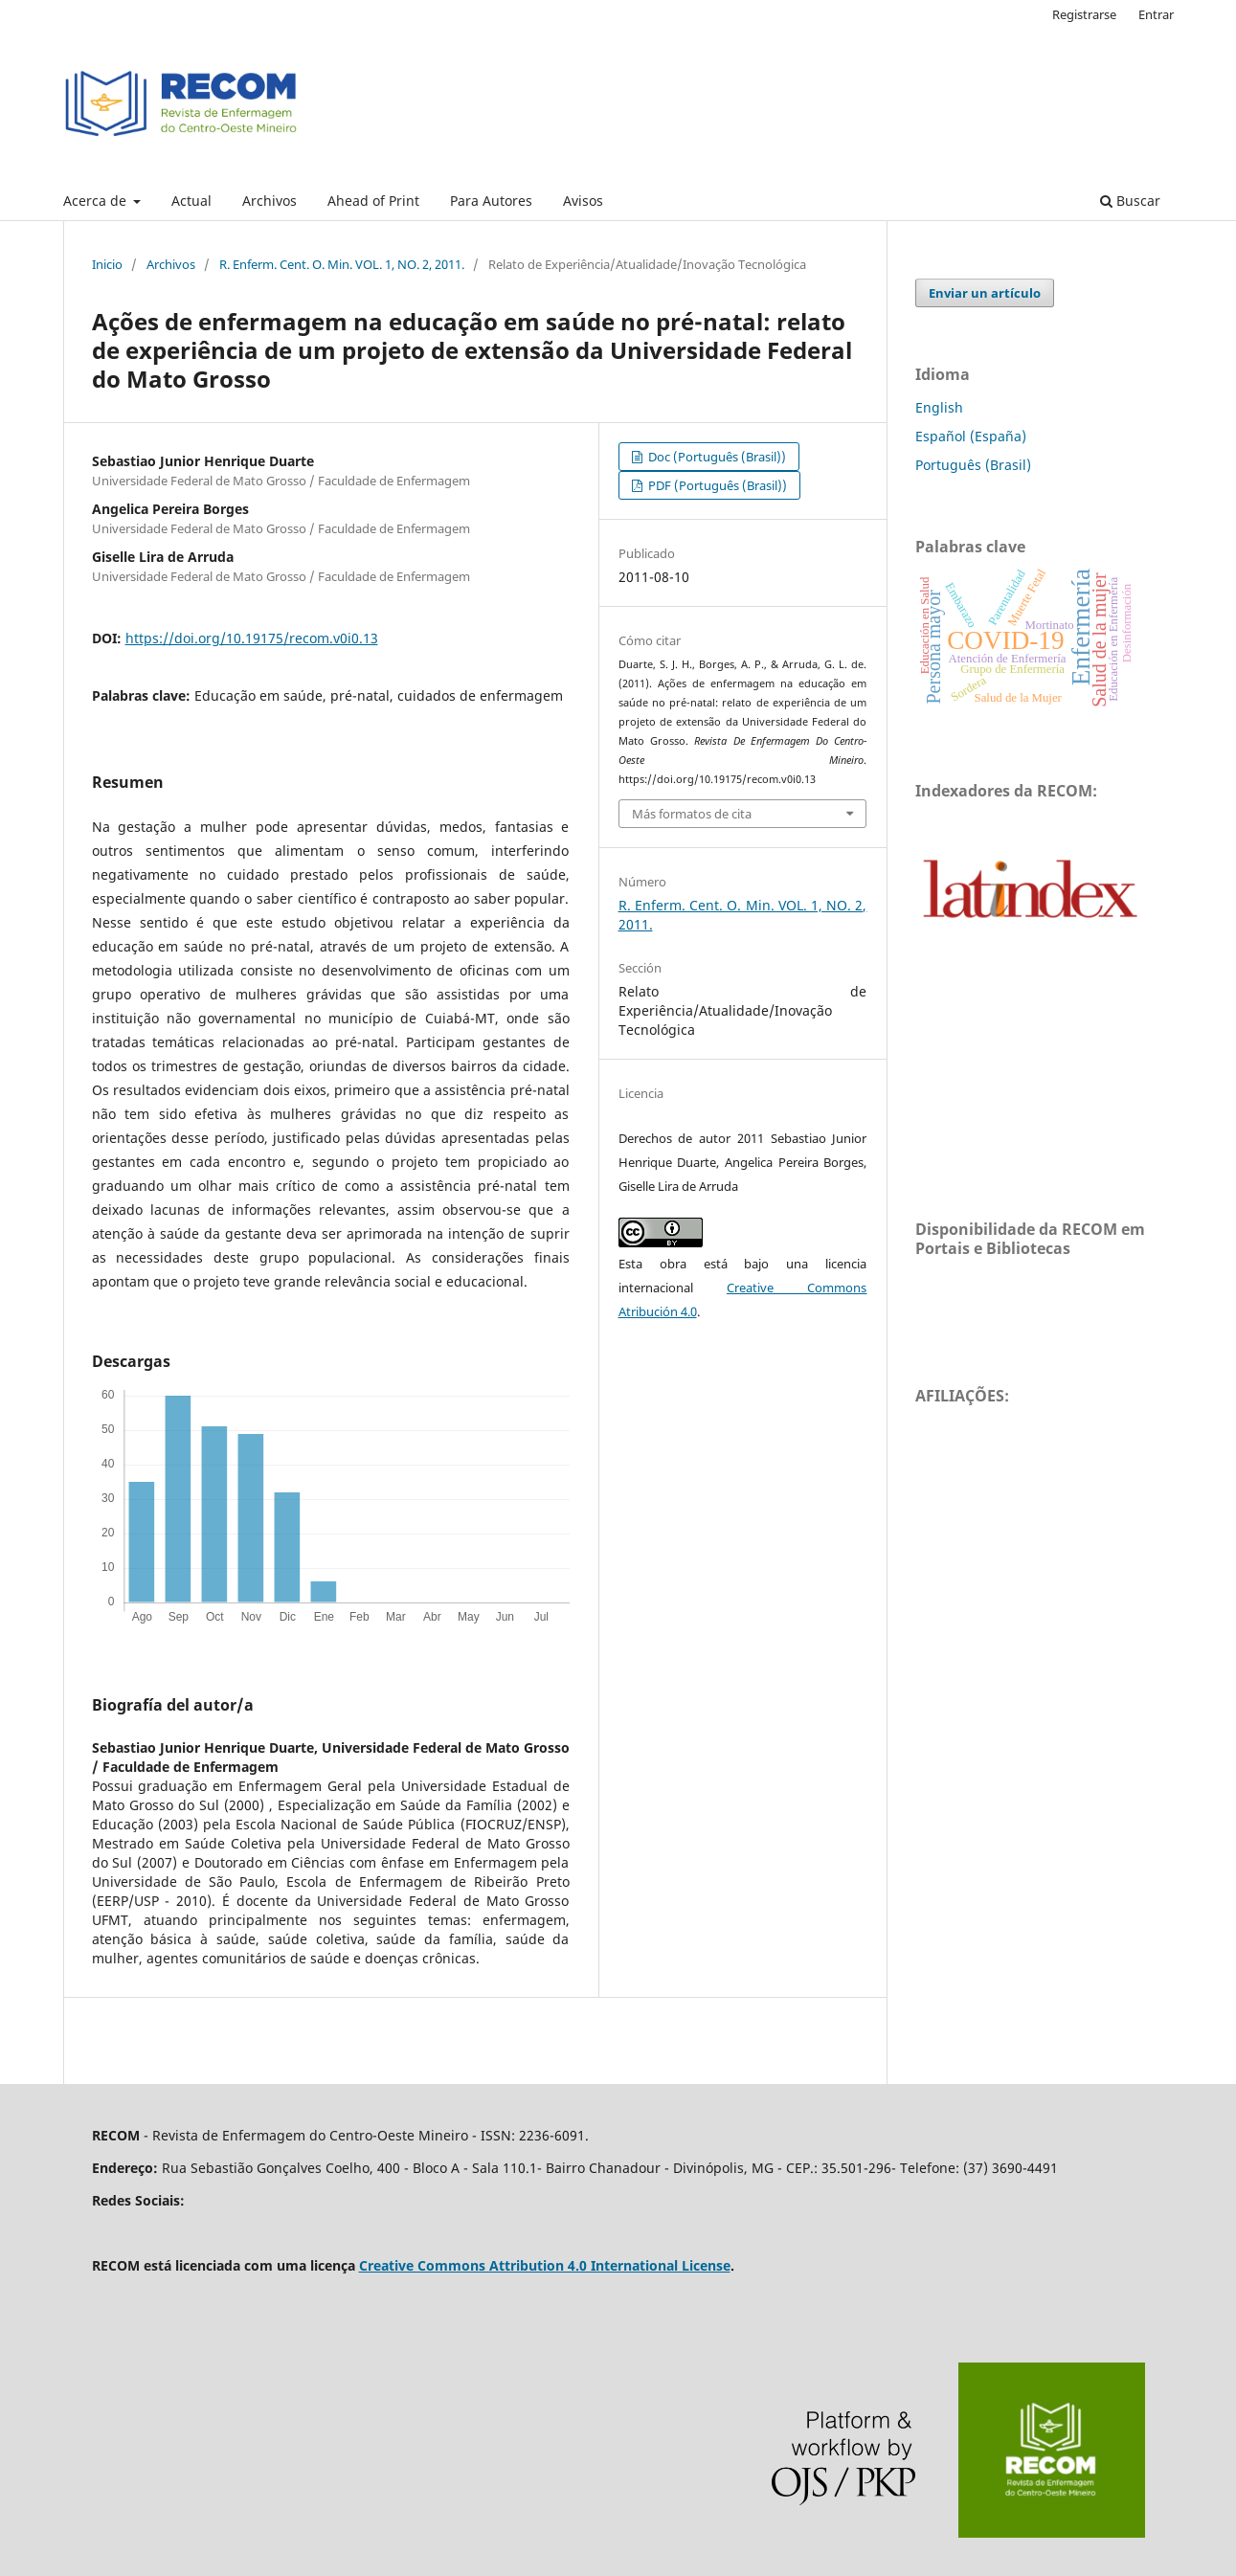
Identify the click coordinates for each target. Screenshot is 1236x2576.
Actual (191, 200)
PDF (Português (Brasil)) (716, 485)
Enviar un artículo (985, 293)
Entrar (1156, 14)
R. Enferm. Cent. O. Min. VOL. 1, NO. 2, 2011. (341, 264)
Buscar (1130, 200)
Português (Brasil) (973, 465)
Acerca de (96, 200)
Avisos (583, 200)
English (939, 407)
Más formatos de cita (692, 813)
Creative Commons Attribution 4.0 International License (544, 2265)
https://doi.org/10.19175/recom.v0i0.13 (251, 638)
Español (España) (970, 436)
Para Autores (491, 200)
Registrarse (1084, 14)
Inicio (107, 264)
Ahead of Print (373, 200)
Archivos (269, 200)
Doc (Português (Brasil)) (715, 456)
